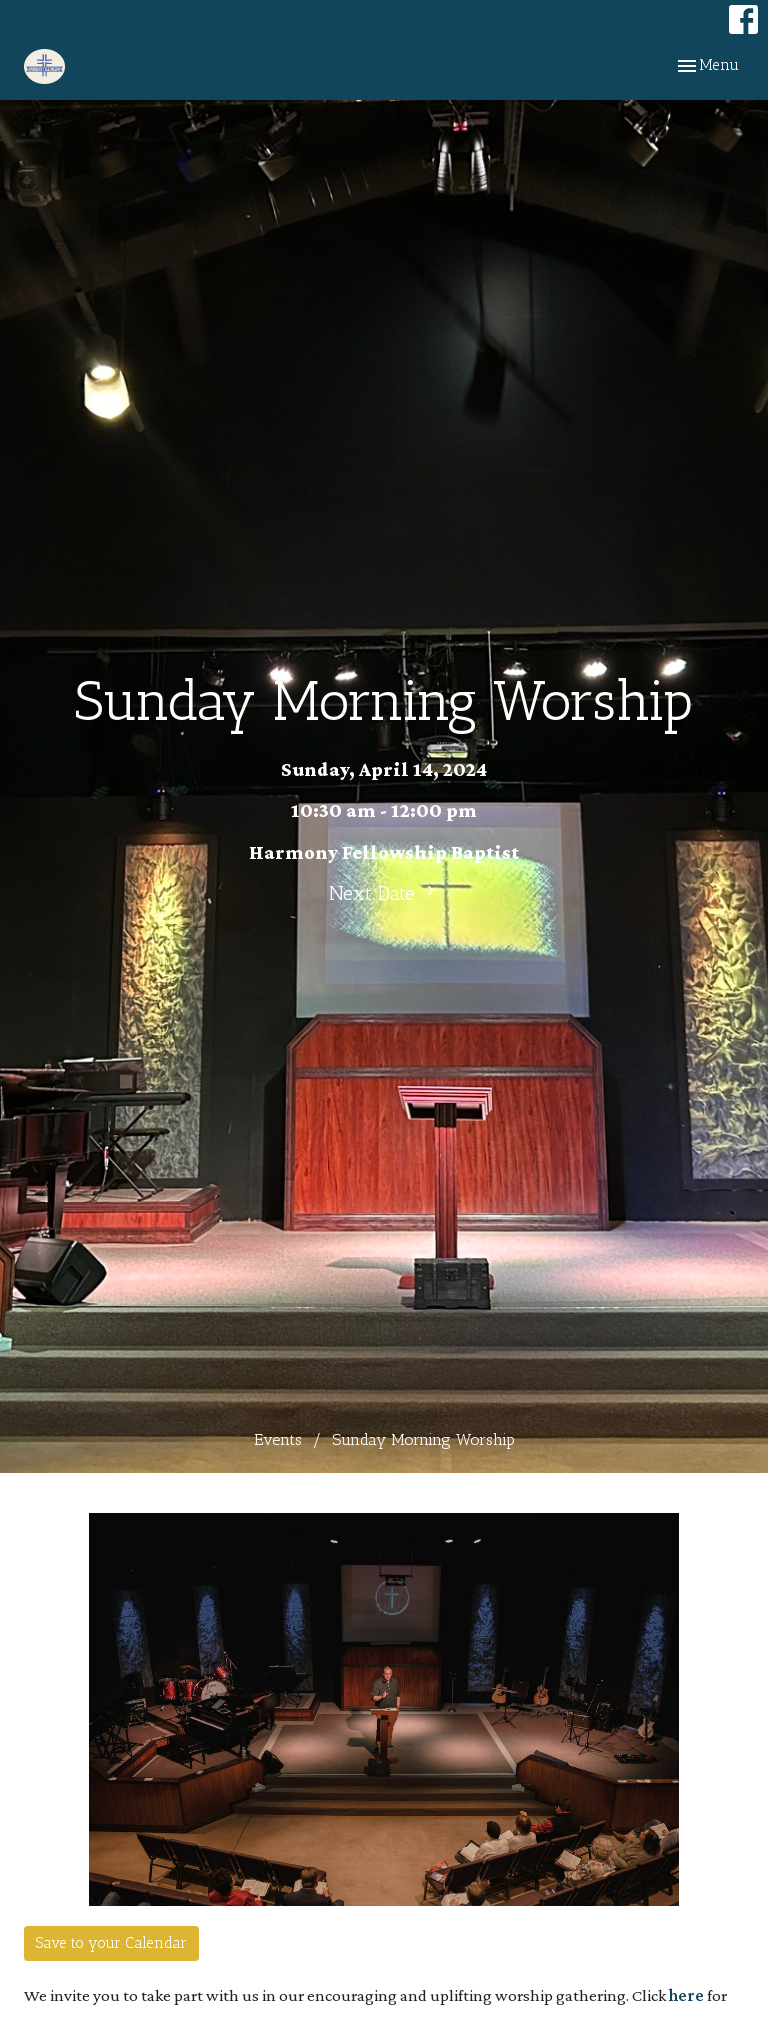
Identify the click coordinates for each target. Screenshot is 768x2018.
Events (278, 1439)
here (686, 1995)
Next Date (384, 893)
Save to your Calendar (111, 1943)
